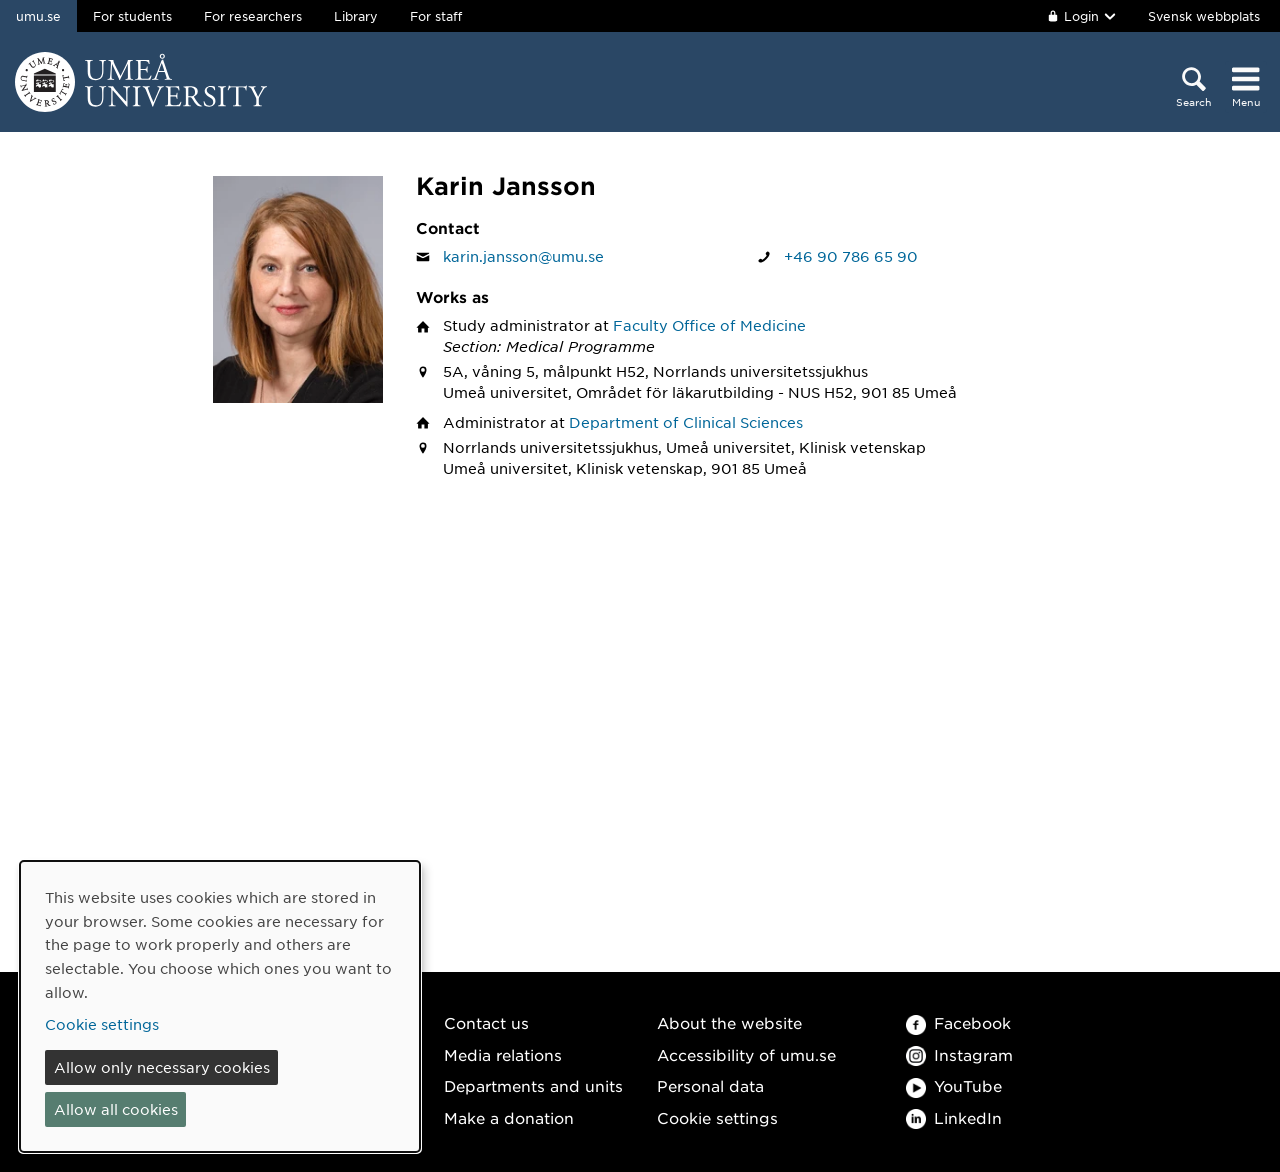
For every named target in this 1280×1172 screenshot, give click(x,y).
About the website (729, 1022)
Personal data (710, 1085)
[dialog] (220, 1006)
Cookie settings (717, 1117)
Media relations (503, 1054)
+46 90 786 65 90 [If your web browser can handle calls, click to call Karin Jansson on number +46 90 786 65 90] (851, 256)
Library (356, 16)
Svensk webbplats (1204, 16)
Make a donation (509, 1117)
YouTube (954, 1085)
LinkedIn (954, 1117)
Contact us (486, 1022)
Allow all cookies (116, 1109)
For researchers (253, 16)
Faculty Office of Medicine (709, 325)
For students (132, 16)
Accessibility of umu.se (746, 1054)
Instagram (959, 1054)
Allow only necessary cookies (162, 1067)
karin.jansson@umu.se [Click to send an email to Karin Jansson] (523, 256)
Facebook (958, 1022)
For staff (436, 16)
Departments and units (533, 1085)
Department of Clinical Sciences (686, 422)
